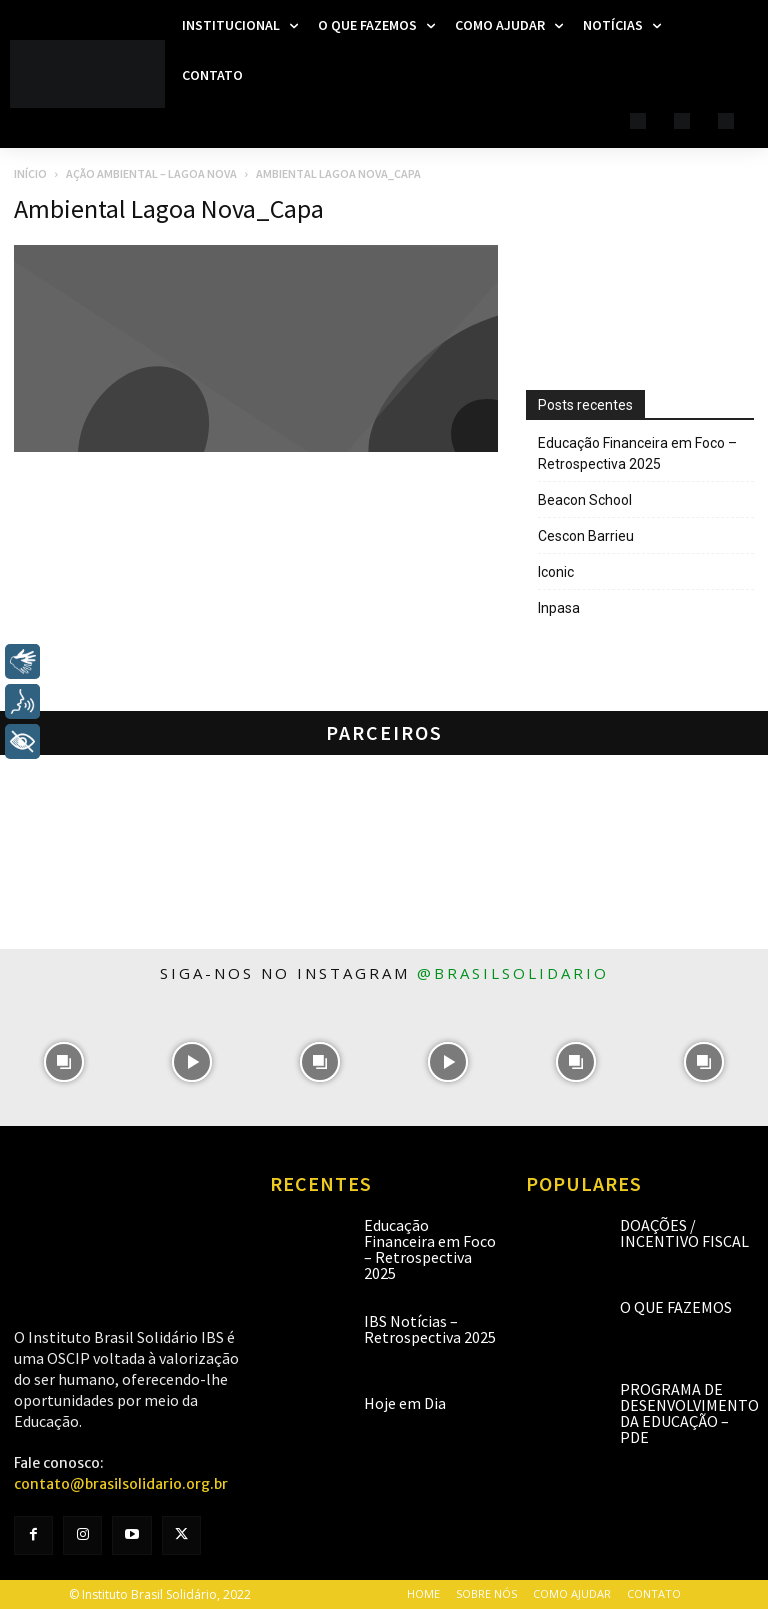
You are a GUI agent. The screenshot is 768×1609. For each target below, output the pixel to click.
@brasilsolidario (513, 973)
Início (30, 173)
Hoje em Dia (405, 1403)
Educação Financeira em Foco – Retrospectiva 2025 (637, 453)
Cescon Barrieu (586, 536)
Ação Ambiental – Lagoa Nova (151, 173)
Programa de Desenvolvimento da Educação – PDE (689, 1413)
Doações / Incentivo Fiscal (684, 1233)
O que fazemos (676, 1307)
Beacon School (585, 500)
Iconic (556, 572)
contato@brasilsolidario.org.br (121, 1484)
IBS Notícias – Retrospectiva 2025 (430, 1329)
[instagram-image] (64, 1062)
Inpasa (559, 608)
